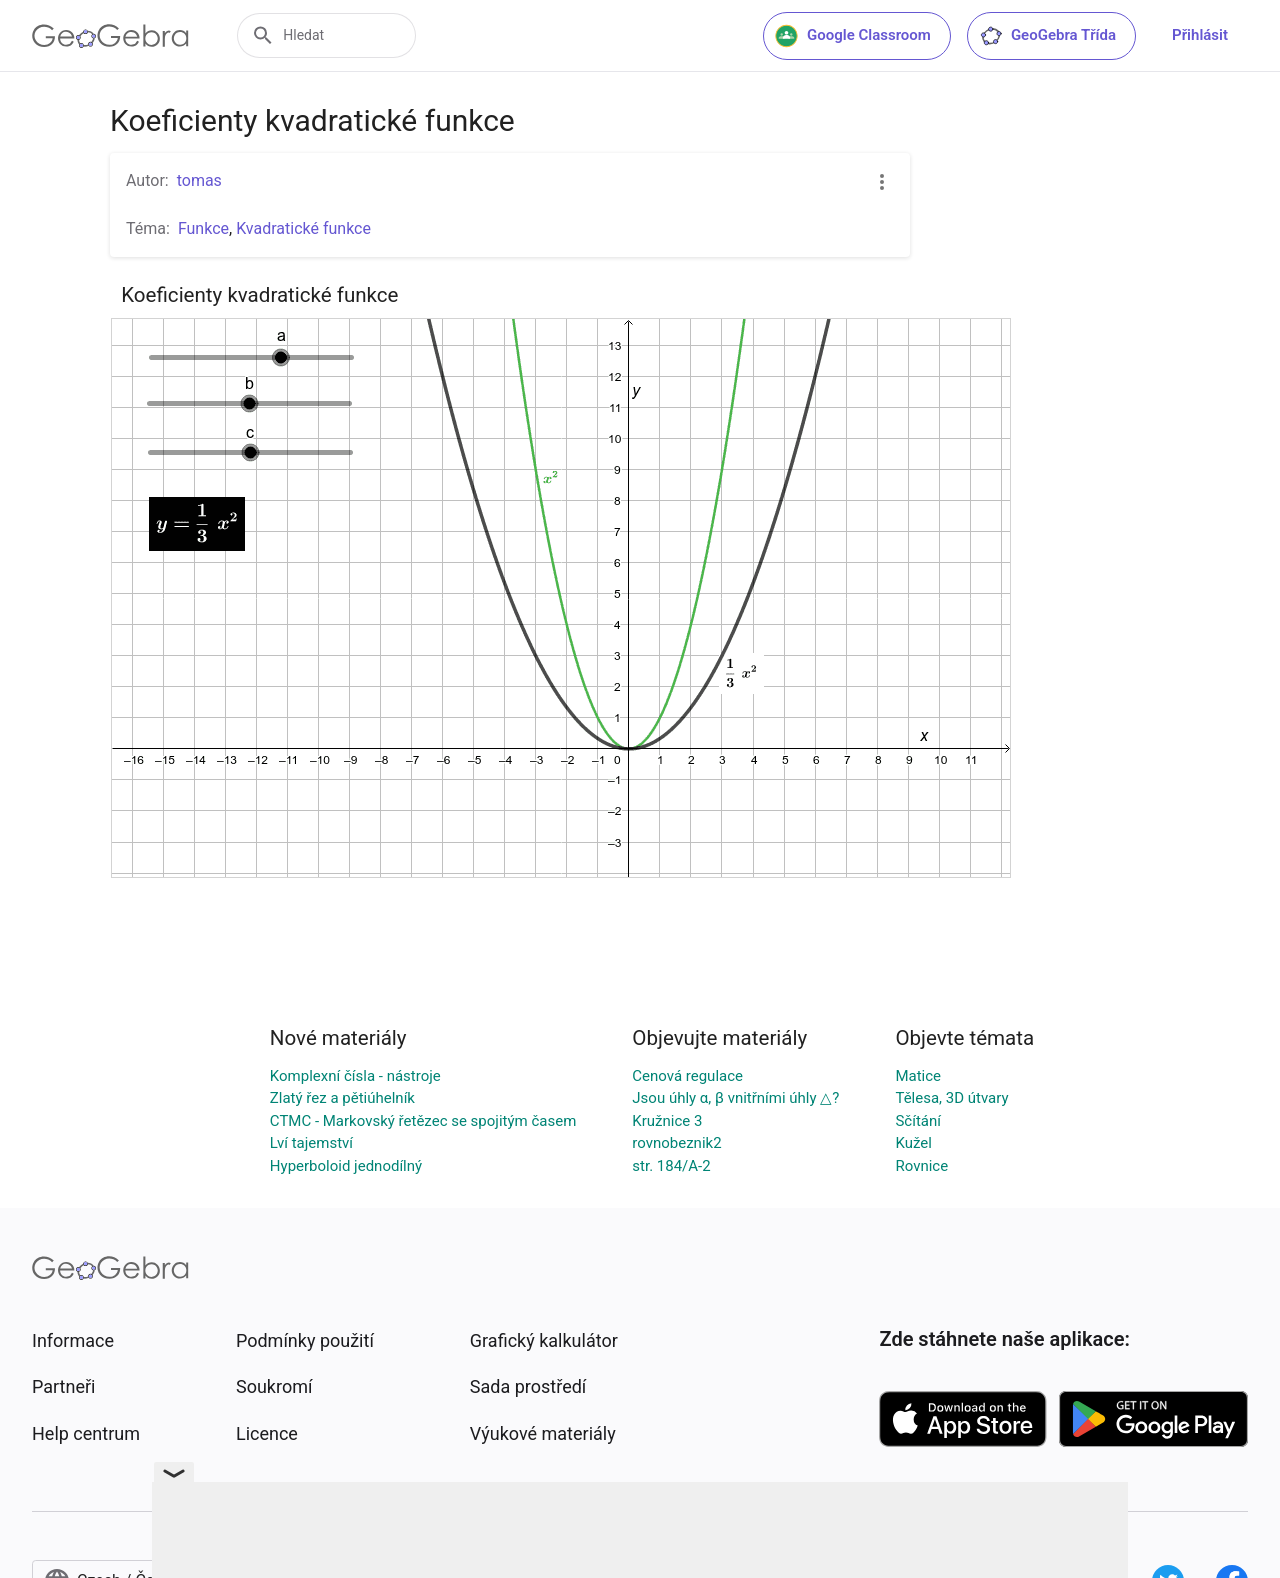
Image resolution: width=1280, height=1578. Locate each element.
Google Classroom (853, 36)
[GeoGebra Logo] (110, 36)
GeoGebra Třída (1047, 36)
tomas (199, 180)
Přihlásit (1200, 35)
